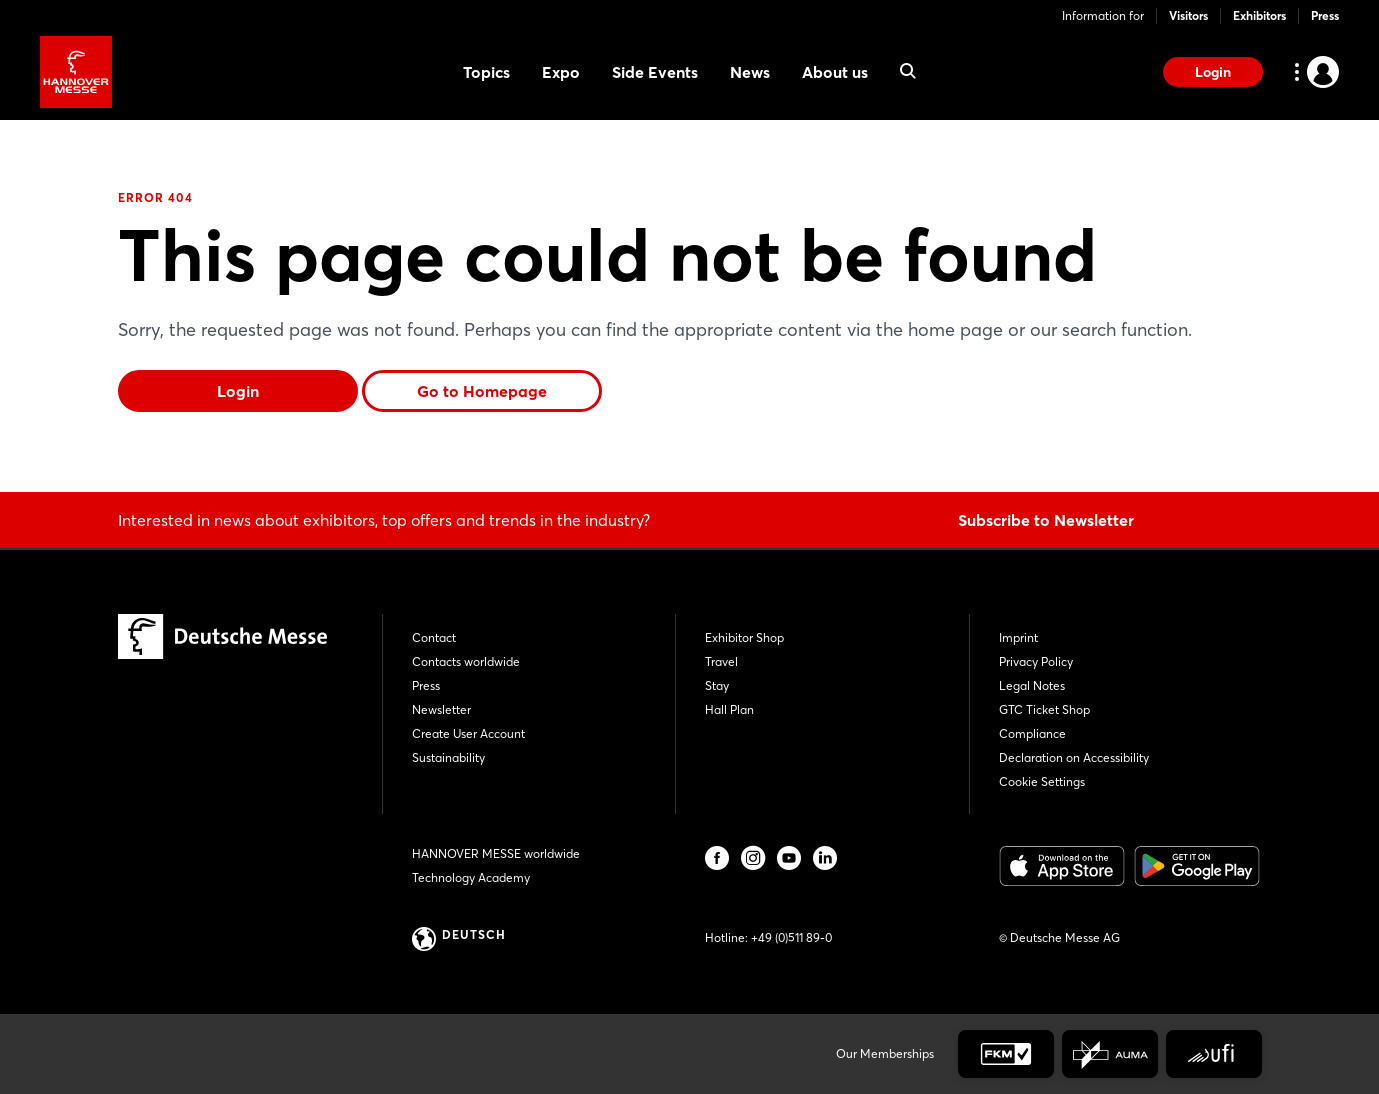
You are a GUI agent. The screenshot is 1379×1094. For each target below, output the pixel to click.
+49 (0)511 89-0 (791, 937)
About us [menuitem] (835, 72)
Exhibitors (1259, 15)
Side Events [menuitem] (655, 72)
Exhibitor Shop (744, 637)
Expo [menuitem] (561, 72)
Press (1325, 15)
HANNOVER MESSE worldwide (496, 853)
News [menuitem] (750, 72)
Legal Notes (1032, 685)
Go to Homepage (482, 391)
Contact (434, 637)
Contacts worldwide (466, 661)
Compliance (1032, 733)
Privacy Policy (1036, 661)
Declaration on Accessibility (1074, 757)
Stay (717, 685)
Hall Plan (729, 709)
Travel (721, 661)
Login (1213, 72)
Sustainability (448, 757)
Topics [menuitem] (486, 72)
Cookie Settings (1042, 781)
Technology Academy (471, 877)
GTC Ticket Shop (1044, 709)
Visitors (1188, 15)
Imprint (1018, 637)
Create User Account (468, 733)
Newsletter (441, 709)
